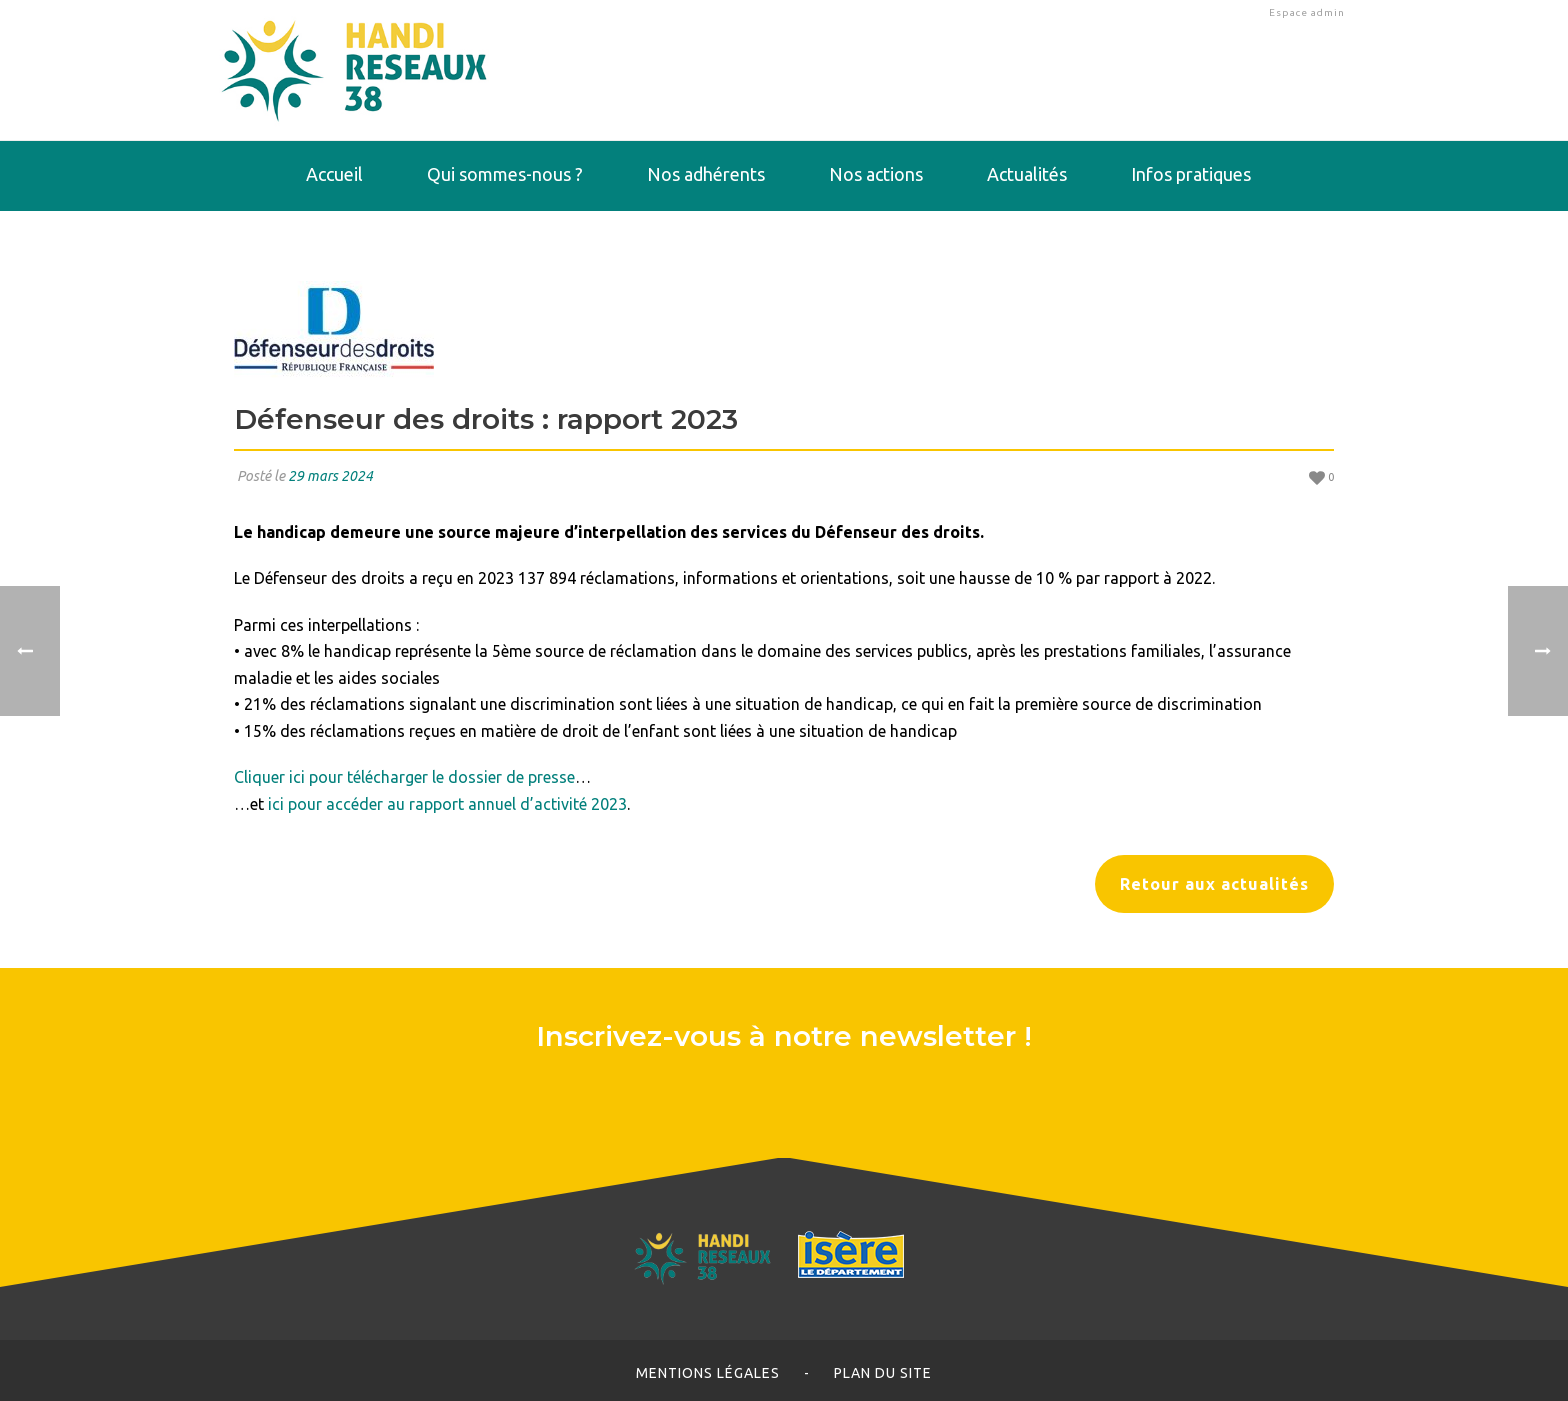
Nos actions (876, 174)
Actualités (1027, 174)
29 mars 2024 (330, 476)
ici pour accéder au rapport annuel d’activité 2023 (447, 804)
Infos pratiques (1191, 174)
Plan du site (883, 1373)
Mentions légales (708, 1373)
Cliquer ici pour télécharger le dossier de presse (404, 777)
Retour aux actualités (1214, 884)
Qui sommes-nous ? (505, 174)
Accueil (334, 174)
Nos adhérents (706, 174)
